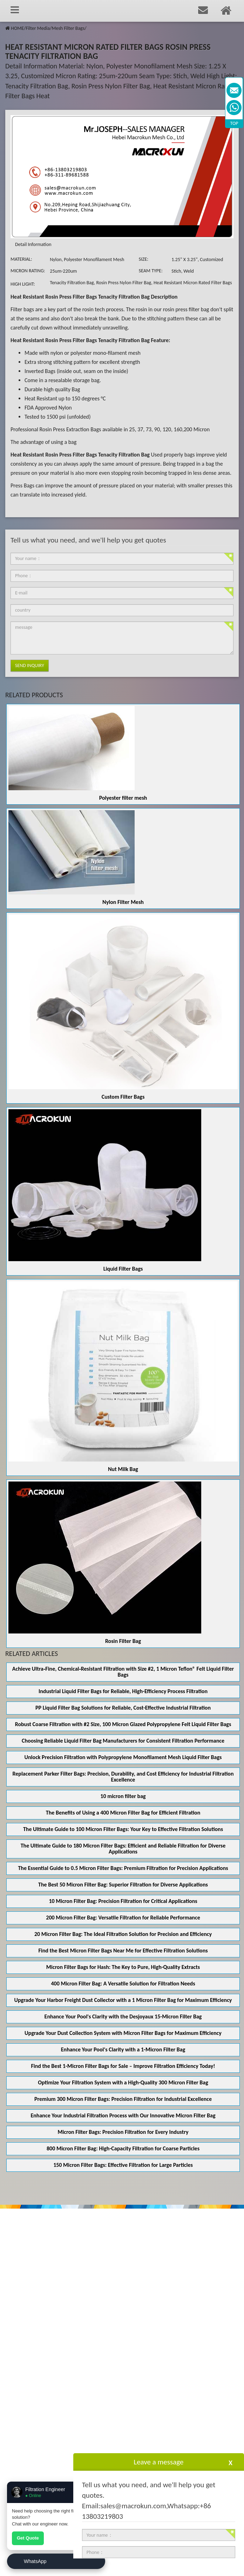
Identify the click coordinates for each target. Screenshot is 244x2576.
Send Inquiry (29, 665)
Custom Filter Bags (123, 1096)
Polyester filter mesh (123, 797)
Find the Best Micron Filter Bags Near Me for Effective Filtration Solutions (123, 1950)
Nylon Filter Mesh (123, 902)
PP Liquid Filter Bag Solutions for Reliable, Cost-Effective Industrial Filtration (123, 1707)
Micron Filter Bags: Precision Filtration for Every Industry (122, 2132)
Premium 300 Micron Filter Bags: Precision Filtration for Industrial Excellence (123, 2099)
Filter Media (38, 28)
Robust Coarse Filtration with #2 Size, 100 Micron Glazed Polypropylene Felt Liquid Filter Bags (123, 1724)
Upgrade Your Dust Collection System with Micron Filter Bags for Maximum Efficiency (123, 2033)
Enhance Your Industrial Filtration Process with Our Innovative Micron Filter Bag (122, 2115)
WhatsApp (35, 2561)
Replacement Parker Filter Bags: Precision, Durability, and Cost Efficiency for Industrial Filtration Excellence (123, 1776)
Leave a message (158, 2462)
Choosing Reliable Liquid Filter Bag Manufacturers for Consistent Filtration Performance (123, 1740)
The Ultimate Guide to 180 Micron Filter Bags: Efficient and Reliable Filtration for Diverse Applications (123, 1848)
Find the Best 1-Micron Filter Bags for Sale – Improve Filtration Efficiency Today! (123, 2066)
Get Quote (28, 2538)
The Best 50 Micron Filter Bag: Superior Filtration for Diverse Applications (123, 1884)
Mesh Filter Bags (68, 28)
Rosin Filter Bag (123, 1641)
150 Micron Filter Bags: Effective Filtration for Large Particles (123, 2165)
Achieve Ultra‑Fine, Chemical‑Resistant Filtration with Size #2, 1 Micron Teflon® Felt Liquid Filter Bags (123, 1671)
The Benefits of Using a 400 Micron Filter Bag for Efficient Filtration (123, 1812)
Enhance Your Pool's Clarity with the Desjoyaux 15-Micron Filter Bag (123, 2016)
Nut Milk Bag (123, 1469)
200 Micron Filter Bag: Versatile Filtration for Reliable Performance (123, 1917)
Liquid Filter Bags (123, 1268)
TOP (234, 123)
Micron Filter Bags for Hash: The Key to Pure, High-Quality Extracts (123, 1967)
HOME (17, 28)
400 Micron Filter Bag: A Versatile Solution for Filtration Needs (123, 1983)
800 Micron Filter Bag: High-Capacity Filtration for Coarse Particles (123, 2148)
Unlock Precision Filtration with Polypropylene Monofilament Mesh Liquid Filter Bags (123, 1757)
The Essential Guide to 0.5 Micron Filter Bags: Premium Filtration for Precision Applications (123, 1868)
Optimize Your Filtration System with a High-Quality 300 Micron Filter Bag (123, 2082)
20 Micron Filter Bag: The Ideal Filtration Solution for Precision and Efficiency (123, 1934)
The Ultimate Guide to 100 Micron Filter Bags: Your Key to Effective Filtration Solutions (123, 1829)
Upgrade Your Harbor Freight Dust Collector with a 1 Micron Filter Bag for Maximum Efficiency (123, 2000)
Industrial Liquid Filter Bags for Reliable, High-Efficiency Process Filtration (123, 1691)
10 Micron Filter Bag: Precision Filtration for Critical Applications (123, 1901)
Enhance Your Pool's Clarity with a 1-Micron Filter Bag (123, 2049)
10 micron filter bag (122, 1796)
